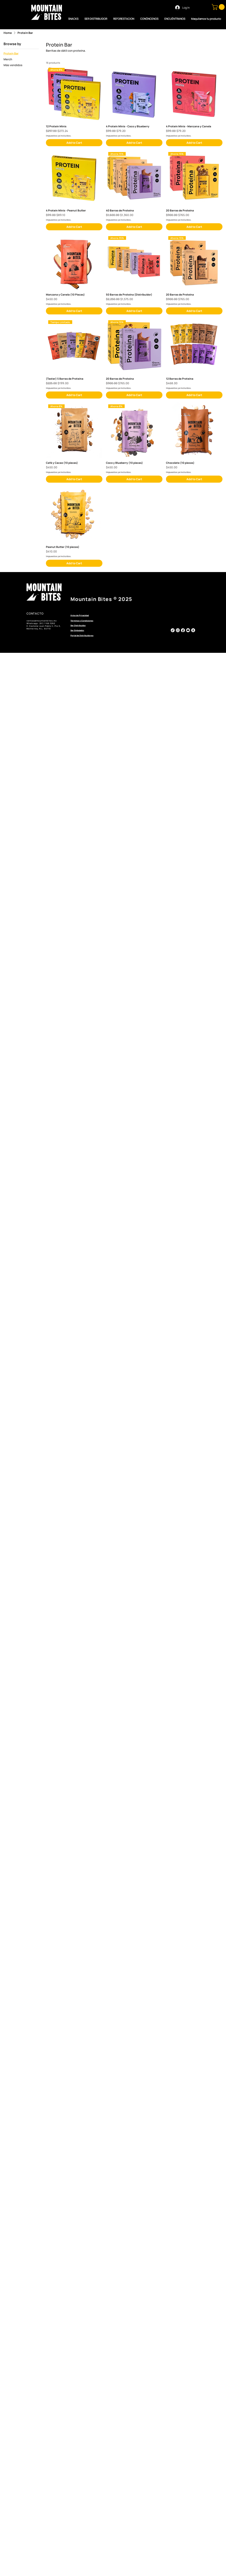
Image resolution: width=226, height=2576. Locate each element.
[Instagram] (178, 630)
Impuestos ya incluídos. (58, 135)
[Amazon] (193, 630)
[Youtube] (188, 630)
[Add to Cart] (74, 142)
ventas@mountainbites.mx (41, 620)
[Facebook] (183, 630)
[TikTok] (173, 630)
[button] (219, 7)
